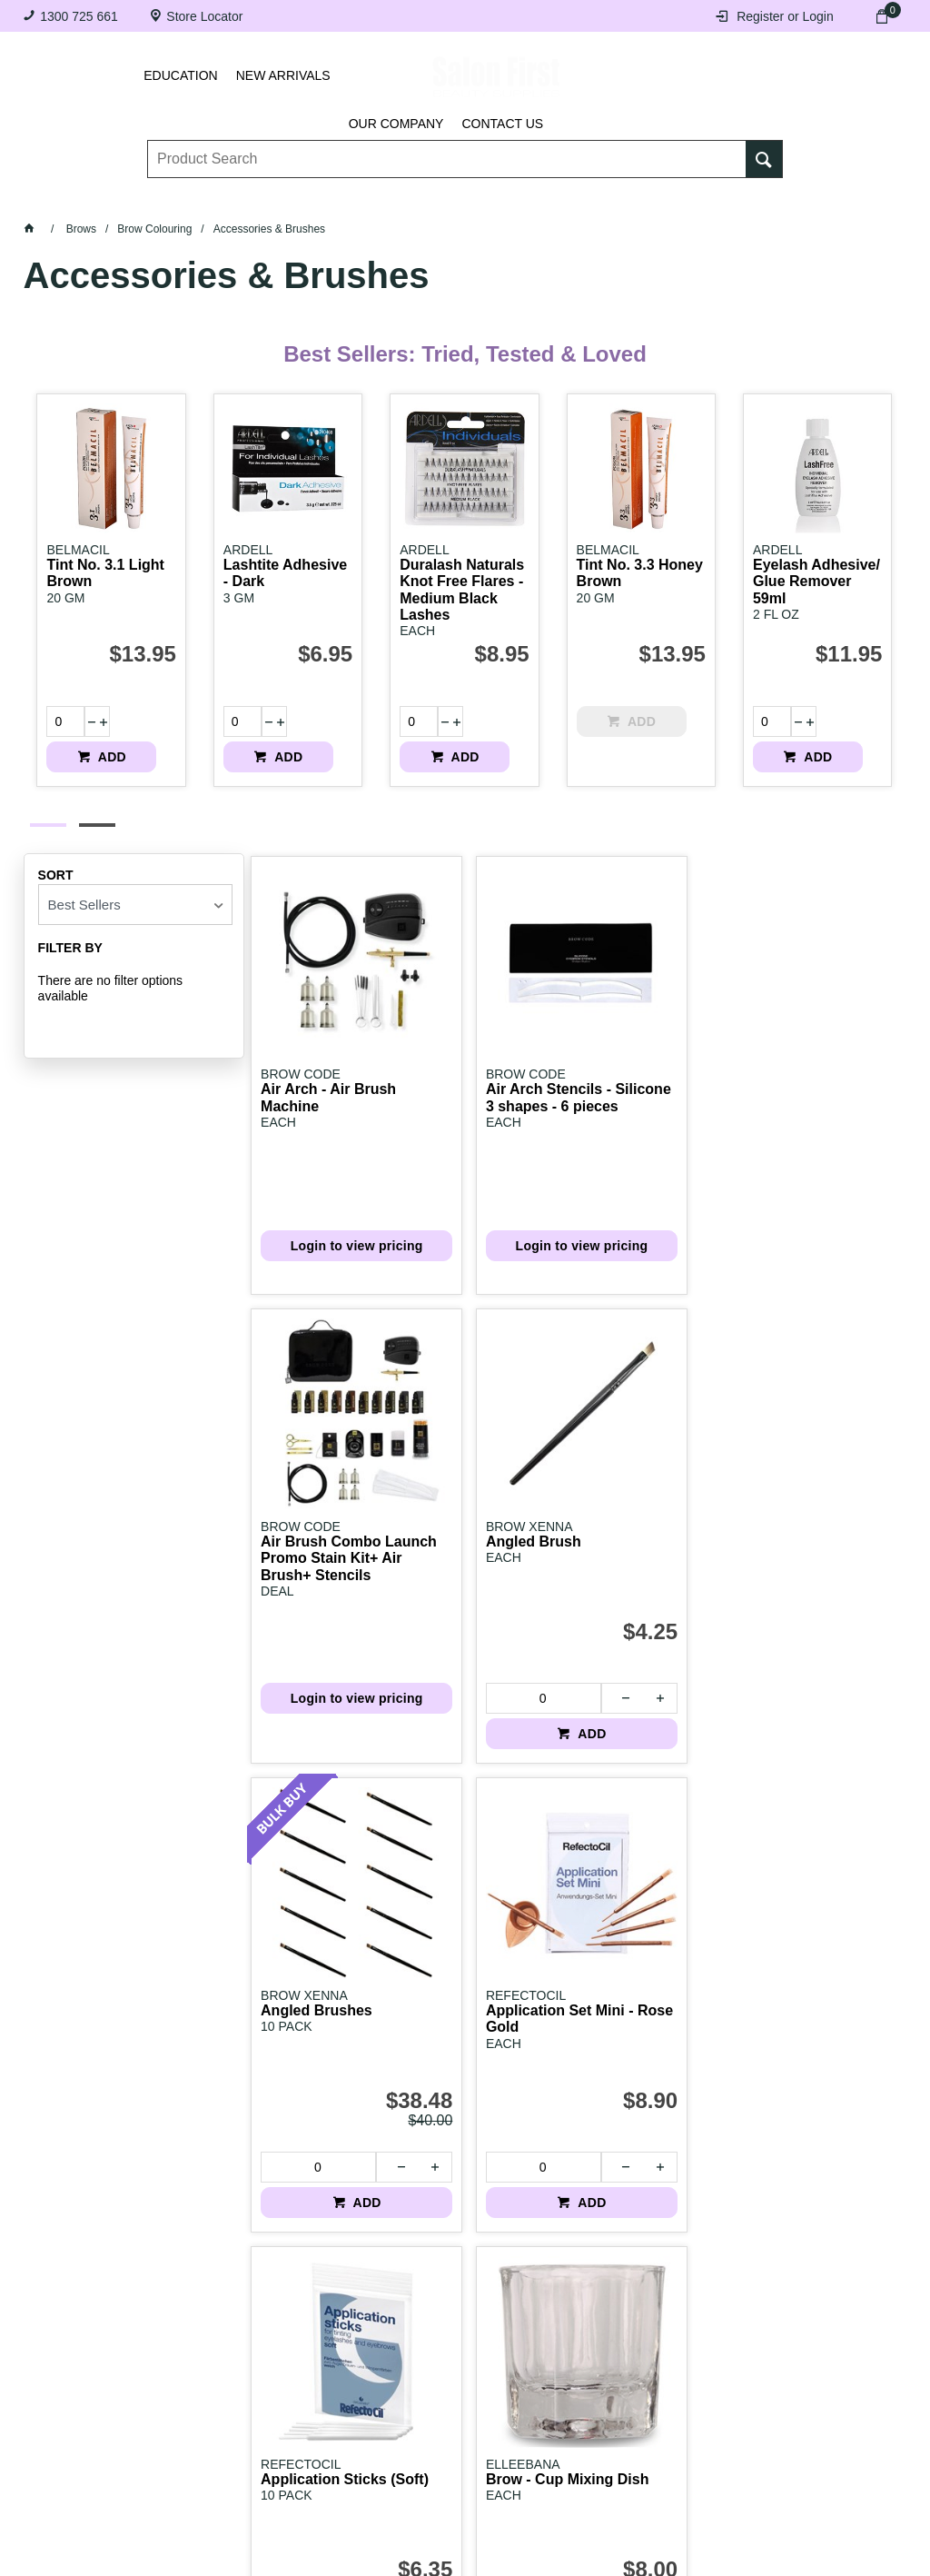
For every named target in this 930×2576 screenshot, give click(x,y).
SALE (827, 198)
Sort (56, 858)
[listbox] (135, 888)
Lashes (110, 198)
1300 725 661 (79, 16)
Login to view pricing (326, 1174)
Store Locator (204, 16)
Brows (189, 198)
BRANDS (753, 198)
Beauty (671, 198)
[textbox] (447, 146)
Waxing (528, 198)
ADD (144, 736)
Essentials (280, 198)
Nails (367, 198)
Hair (599, 198)
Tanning (445, 198)
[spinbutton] (58, 721)
